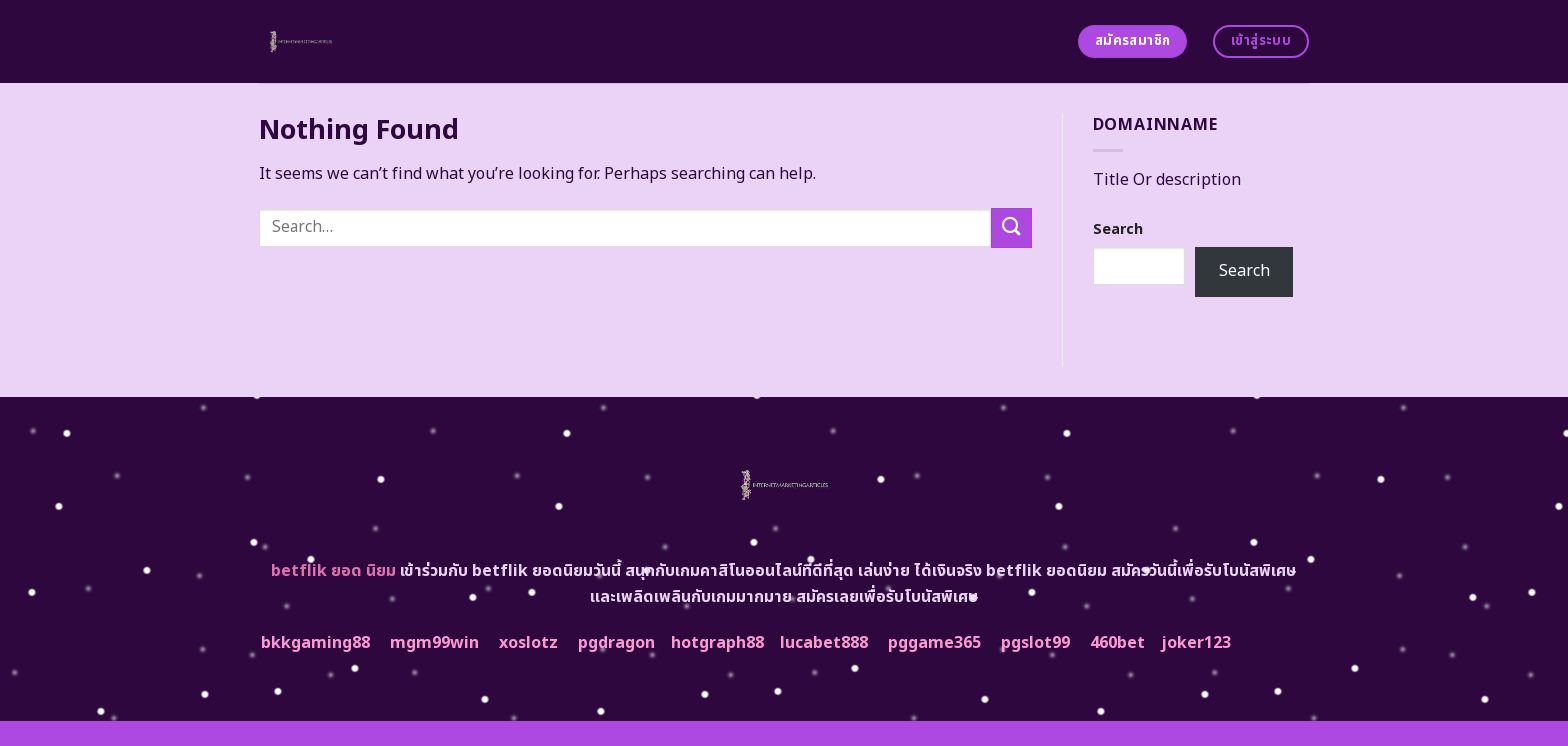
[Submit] (1011, 227)
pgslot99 (1035, 643)
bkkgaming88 (315, 643)
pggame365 (934, 643)
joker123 (1196, 643)
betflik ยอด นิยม (333, 571)
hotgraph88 (717, 643)
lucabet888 (824, 643)
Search (1118, 229)
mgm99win (434, 643)
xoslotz (528, 643)
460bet (1117, 643)
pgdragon (616, 643)
